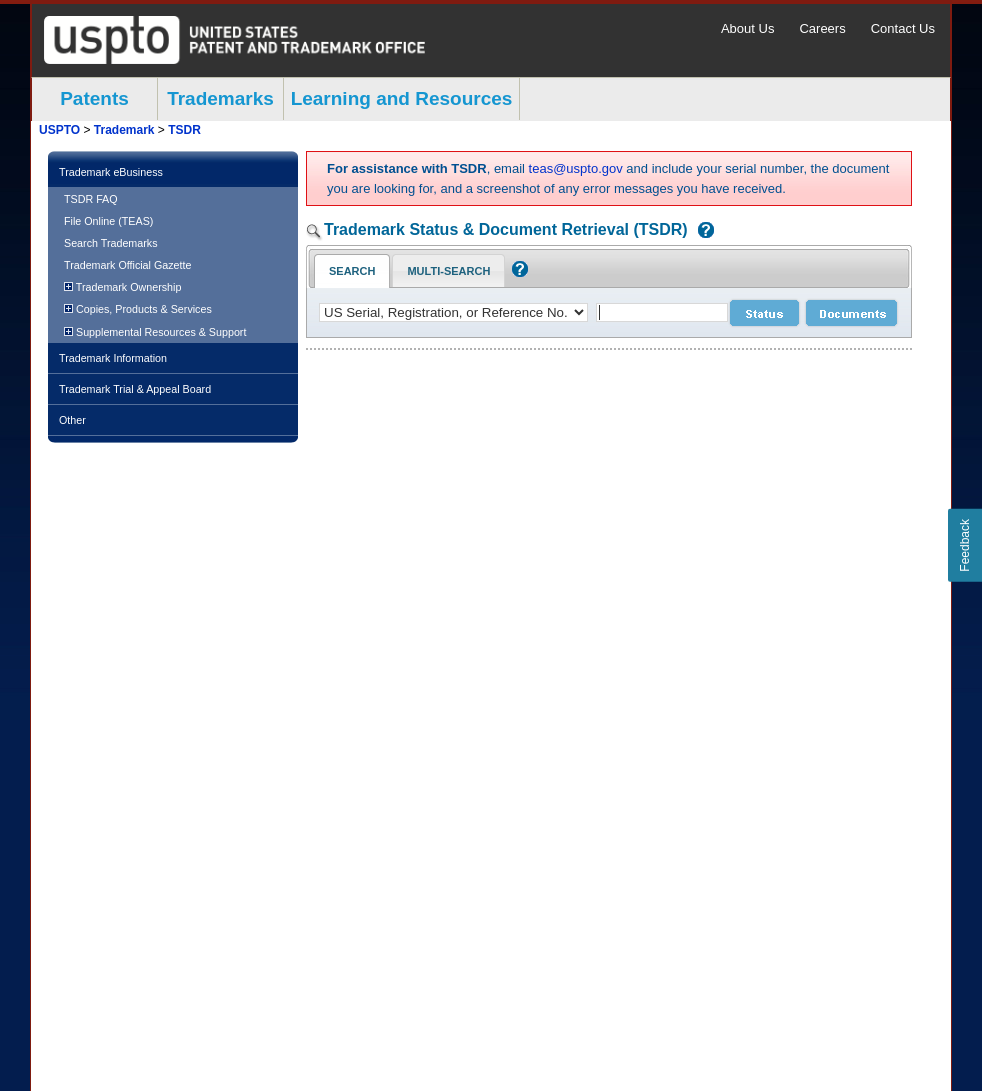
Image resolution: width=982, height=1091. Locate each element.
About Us (747, 28)
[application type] (453, 312)
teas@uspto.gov (576, 168)
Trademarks (220, 98)
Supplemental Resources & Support (155, 332)
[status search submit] (764, 313)
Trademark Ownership (122, 287)
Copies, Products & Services (138, 309)
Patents (94, 98)
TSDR (184, 130)
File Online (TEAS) (108, 221)
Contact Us (903, 28)
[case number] (662, 312)
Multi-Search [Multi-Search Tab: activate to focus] (448, 271)
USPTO (59, 130)
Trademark (124, 130)
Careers (822, 28)
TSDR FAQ (91, 199)
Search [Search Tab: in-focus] (352, 271)
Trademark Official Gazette (127, 265)
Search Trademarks (111, 243)
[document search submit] (851, 313)
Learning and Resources (402, 98)
